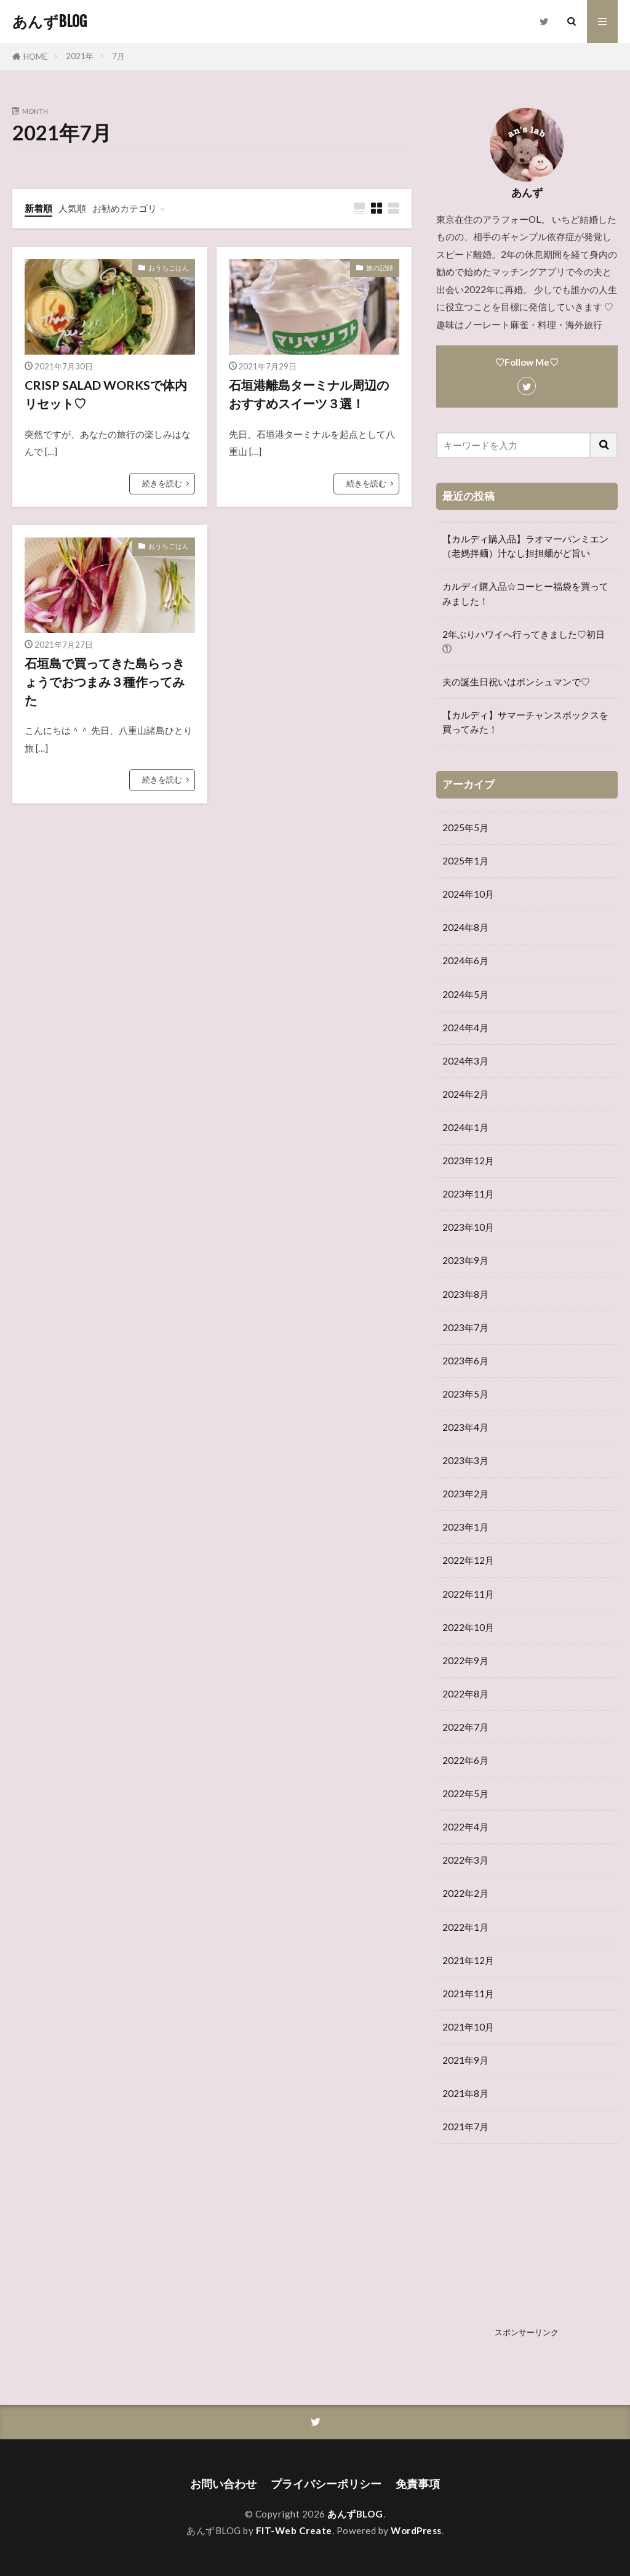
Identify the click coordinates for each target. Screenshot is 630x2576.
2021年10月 (468, 2026)
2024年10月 (468, 894)
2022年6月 (465, 1760)
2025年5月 (465, 827)
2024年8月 (465, 927)
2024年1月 (465, 1127)
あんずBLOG (49, 21)
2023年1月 (465, 1526)
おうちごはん (168, 268)
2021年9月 (465, 2060)
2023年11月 (468, 1193)
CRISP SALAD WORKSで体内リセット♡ (106, 394)
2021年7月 (465, 2126)
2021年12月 (468, 1960)
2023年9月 (465, 1260)
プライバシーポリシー (326, 2483)
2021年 (80, 56)
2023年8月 (465, 1294)
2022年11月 (468, 1594)
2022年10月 (468, 1627)
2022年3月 (465, 1860)
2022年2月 (465, 1893)
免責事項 (418, 2483)
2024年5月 (465, 994)
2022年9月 (465, 1660)
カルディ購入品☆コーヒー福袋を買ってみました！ (525, 593)
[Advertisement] (527, 2245)
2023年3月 (465, 1460)
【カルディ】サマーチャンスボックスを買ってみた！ (525, 722)
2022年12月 (468, 1560)
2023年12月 (468, 1160)
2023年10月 (468, 1227)
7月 (118, 56)
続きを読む (162, 483)
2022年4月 (465, 1826)
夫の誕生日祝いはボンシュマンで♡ (516, 681)
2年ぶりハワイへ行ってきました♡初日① (523, 641)
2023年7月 (465, 1327)
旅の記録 (379, 268)
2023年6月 (465, 1360)
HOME (35, 57)
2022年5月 (465, 1793)
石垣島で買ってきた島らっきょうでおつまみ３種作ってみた (105, 681)
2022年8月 (465, 1693)
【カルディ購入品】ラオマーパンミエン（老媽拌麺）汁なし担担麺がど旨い (525, 545)
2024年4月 (465, 1027)
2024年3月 (465, 1060)
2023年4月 (465, 1427)
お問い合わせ (223, 2483)
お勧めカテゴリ (124, 208)
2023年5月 (465, 1393)
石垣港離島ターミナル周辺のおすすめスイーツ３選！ (309, 394)
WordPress (416, 2530)
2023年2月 (465, 1493)
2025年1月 (465, 860)
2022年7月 (465, 1727)
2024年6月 (465, 960)
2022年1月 (465, 1927)
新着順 (38, 208)
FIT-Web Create (294, 2530)
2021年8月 (465, 2093)
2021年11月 (468, 1993)
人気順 (72, 208)
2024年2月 (465, 1094)
